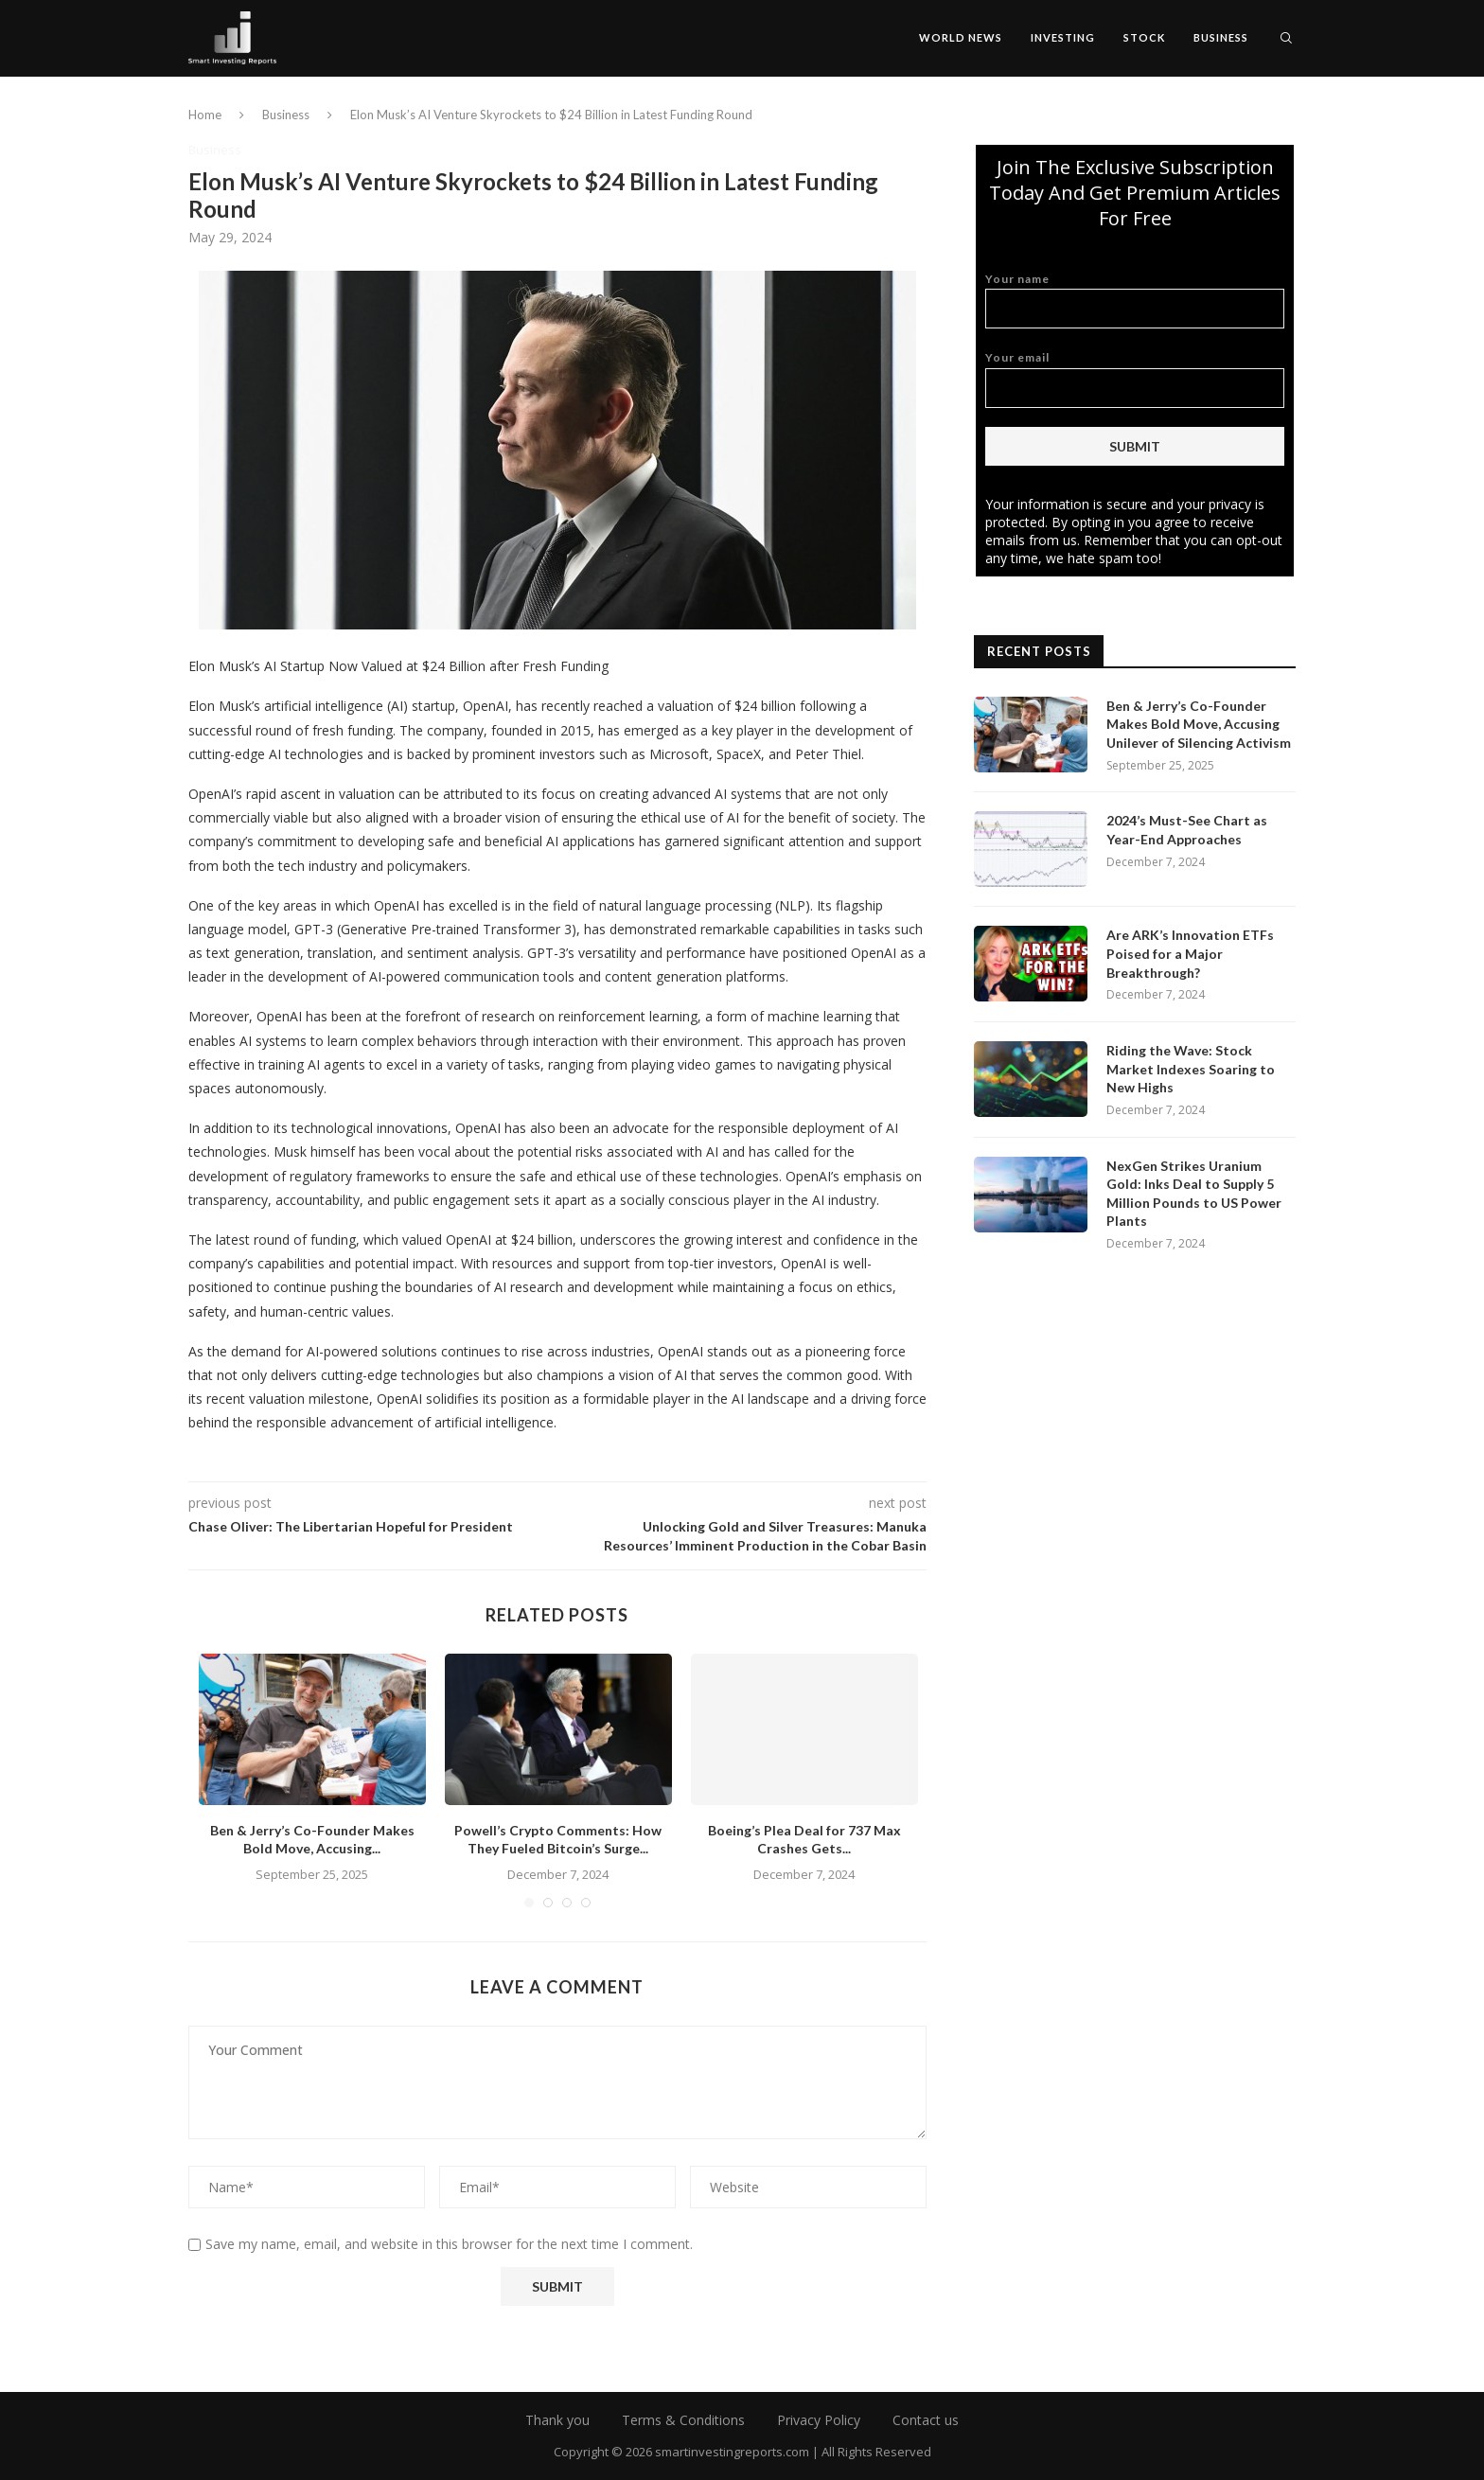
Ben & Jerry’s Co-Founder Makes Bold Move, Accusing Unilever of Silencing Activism (1198, 724)
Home (204, 114)
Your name (1134, 300)
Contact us (925, 2420)
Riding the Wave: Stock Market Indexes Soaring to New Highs (1190, 1068)
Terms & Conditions (683, 2420)
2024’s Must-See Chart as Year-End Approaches (1186, 829)
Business (1220, 37)
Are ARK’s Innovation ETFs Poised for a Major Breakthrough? (1190, 953)
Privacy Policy (818, 2420)
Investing (1063, 37)
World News (960, 37)
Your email (1134, 379)
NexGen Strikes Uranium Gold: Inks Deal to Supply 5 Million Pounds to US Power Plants (1193, 1194)
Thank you (557, 2420)
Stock (1144, 37)
